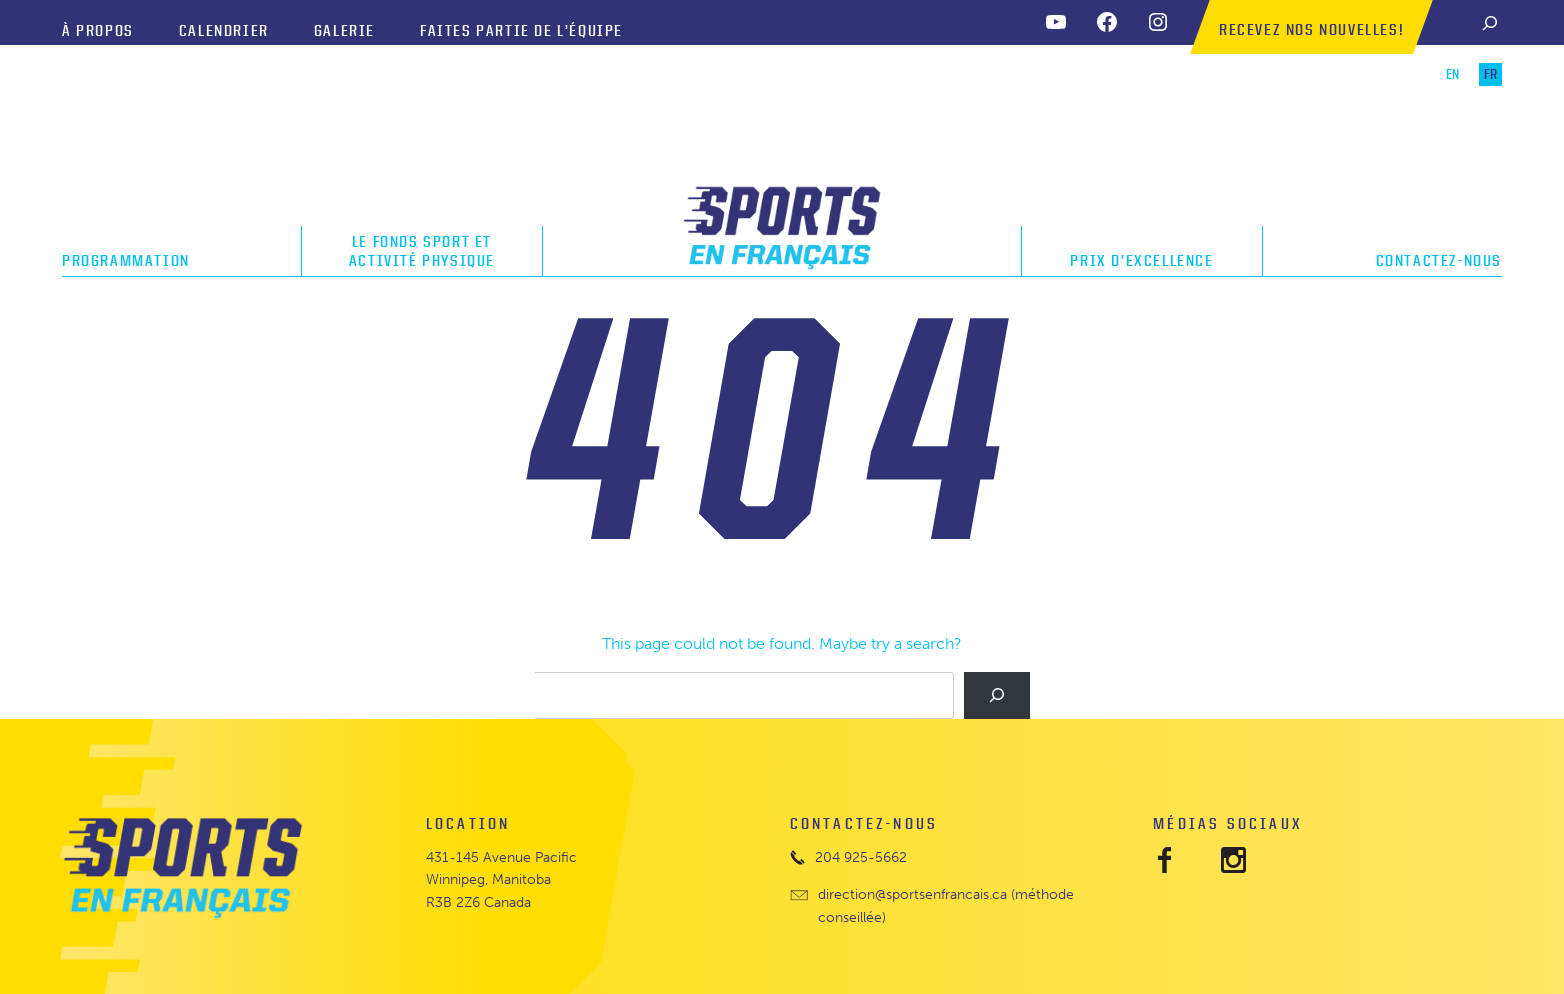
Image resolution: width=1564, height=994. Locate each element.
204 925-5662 (861, 857)
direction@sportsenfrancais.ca (912, 894)
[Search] (1490, 22)
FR (1490, 74)
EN (1452, 74)
